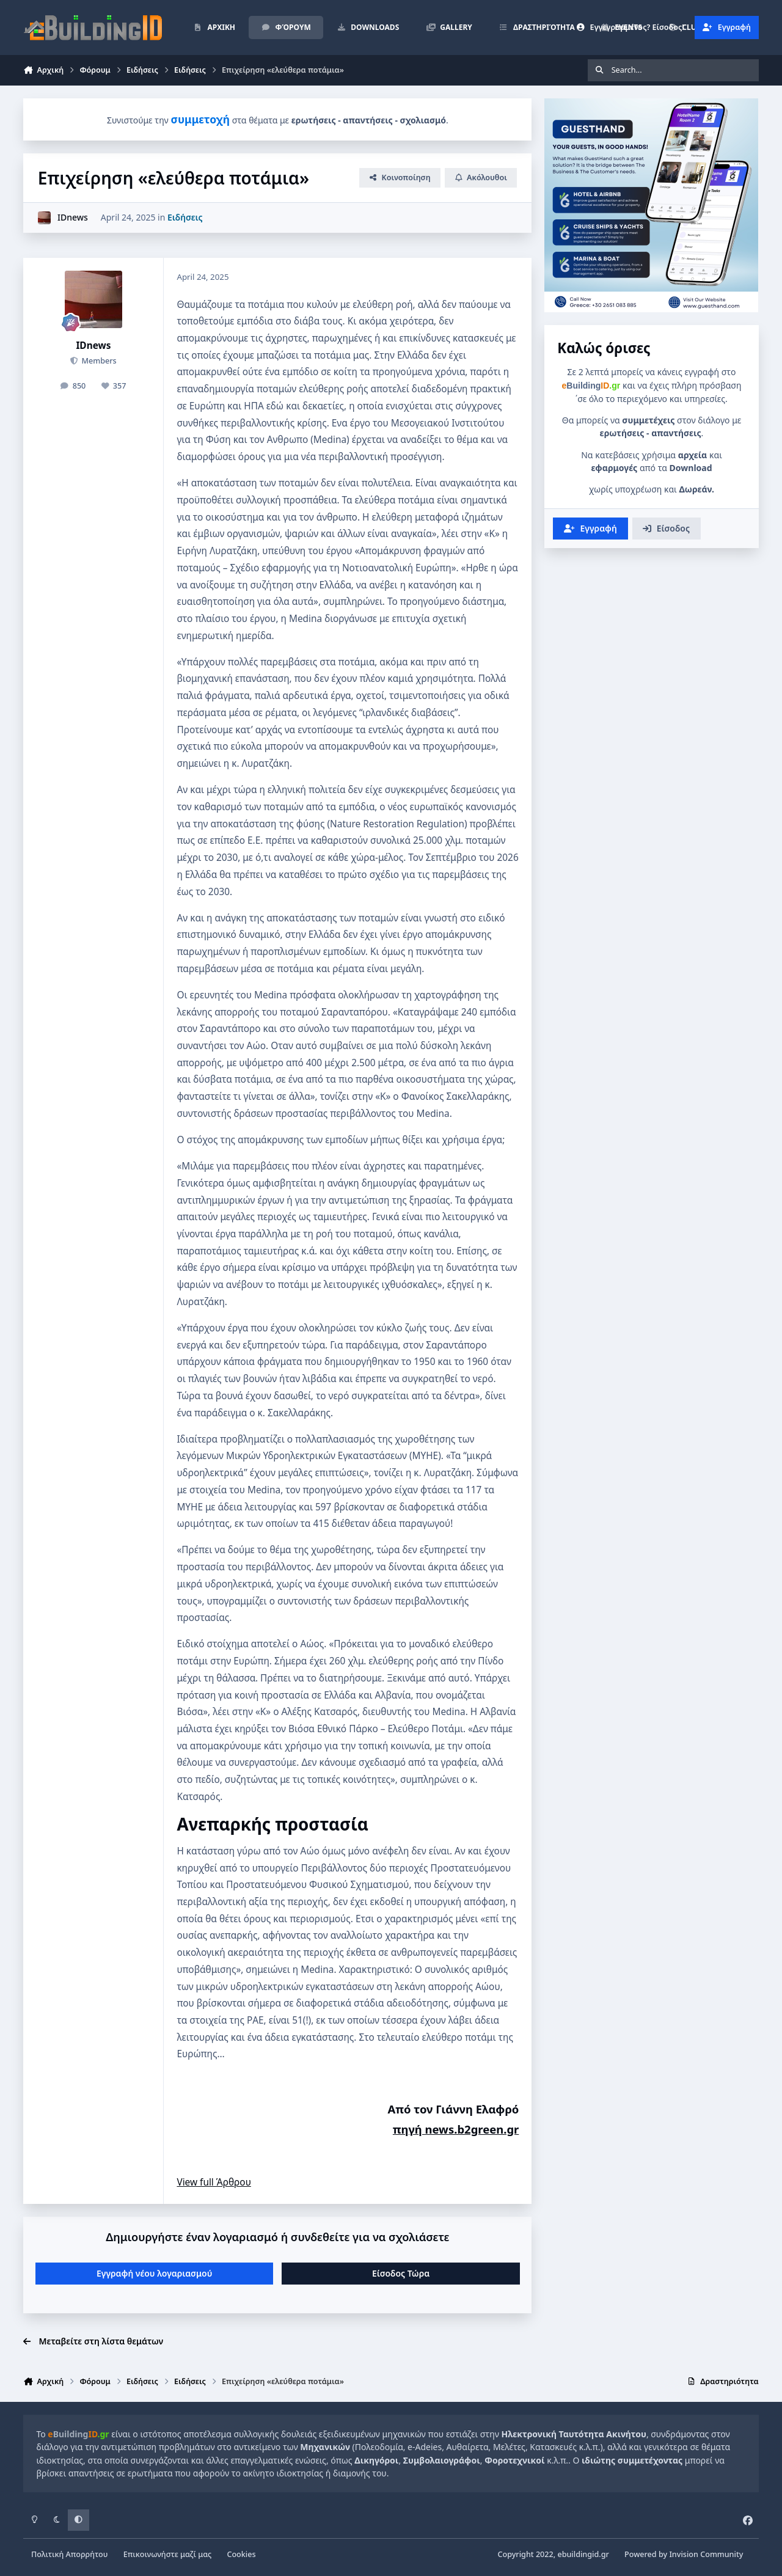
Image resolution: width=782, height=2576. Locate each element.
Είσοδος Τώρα (400, 2273)
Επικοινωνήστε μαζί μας (167, 2554)
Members (97, 361)
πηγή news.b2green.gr (456, 2129)
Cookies (241, 2554)
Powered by (683, 2554)
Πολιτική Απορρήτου (69, 2554)
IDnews (72, 217)
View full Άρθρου (213, 2182)
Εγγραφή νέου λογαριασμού (154, 2273)
